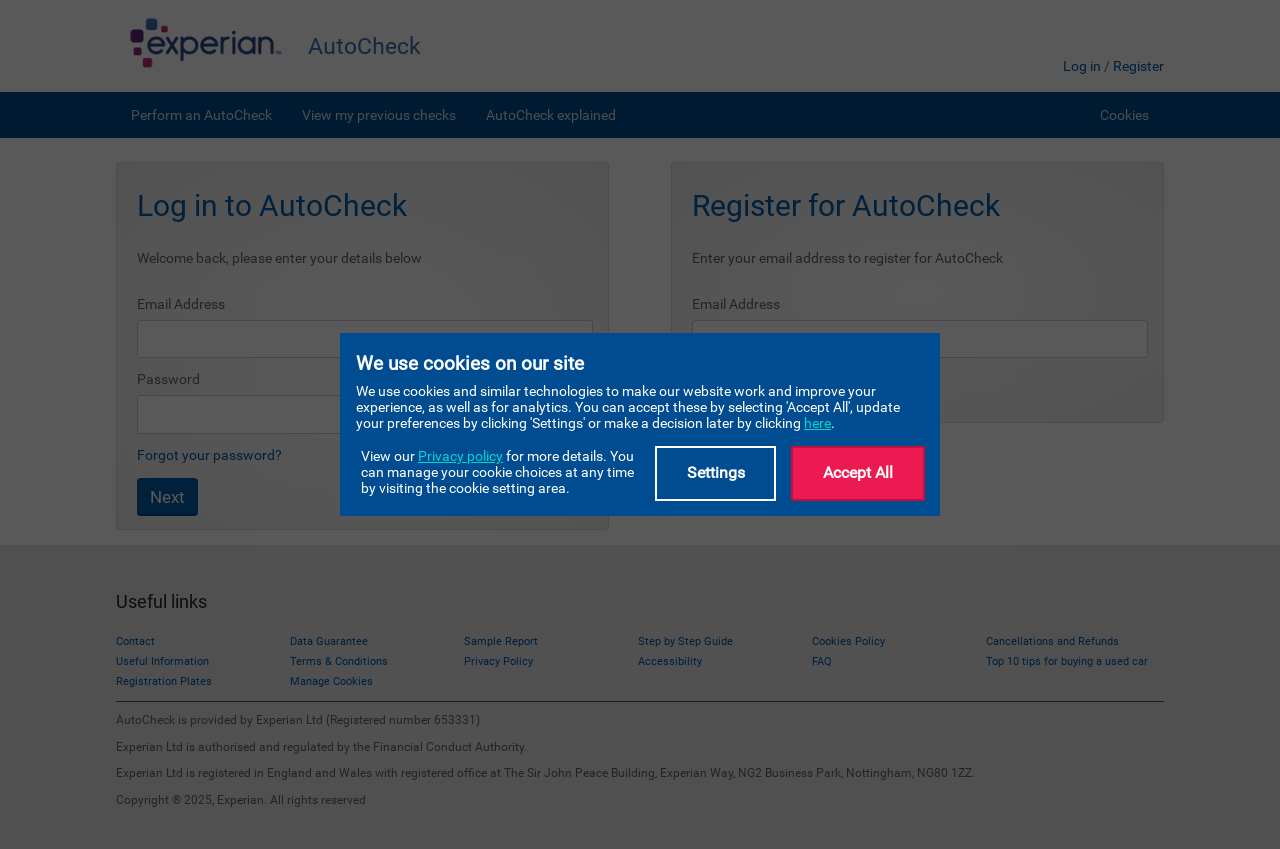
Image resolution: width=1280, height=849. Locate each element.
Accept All (858, 472)
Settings (716, 472)
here (817, 423)
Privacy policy (460, 456)
